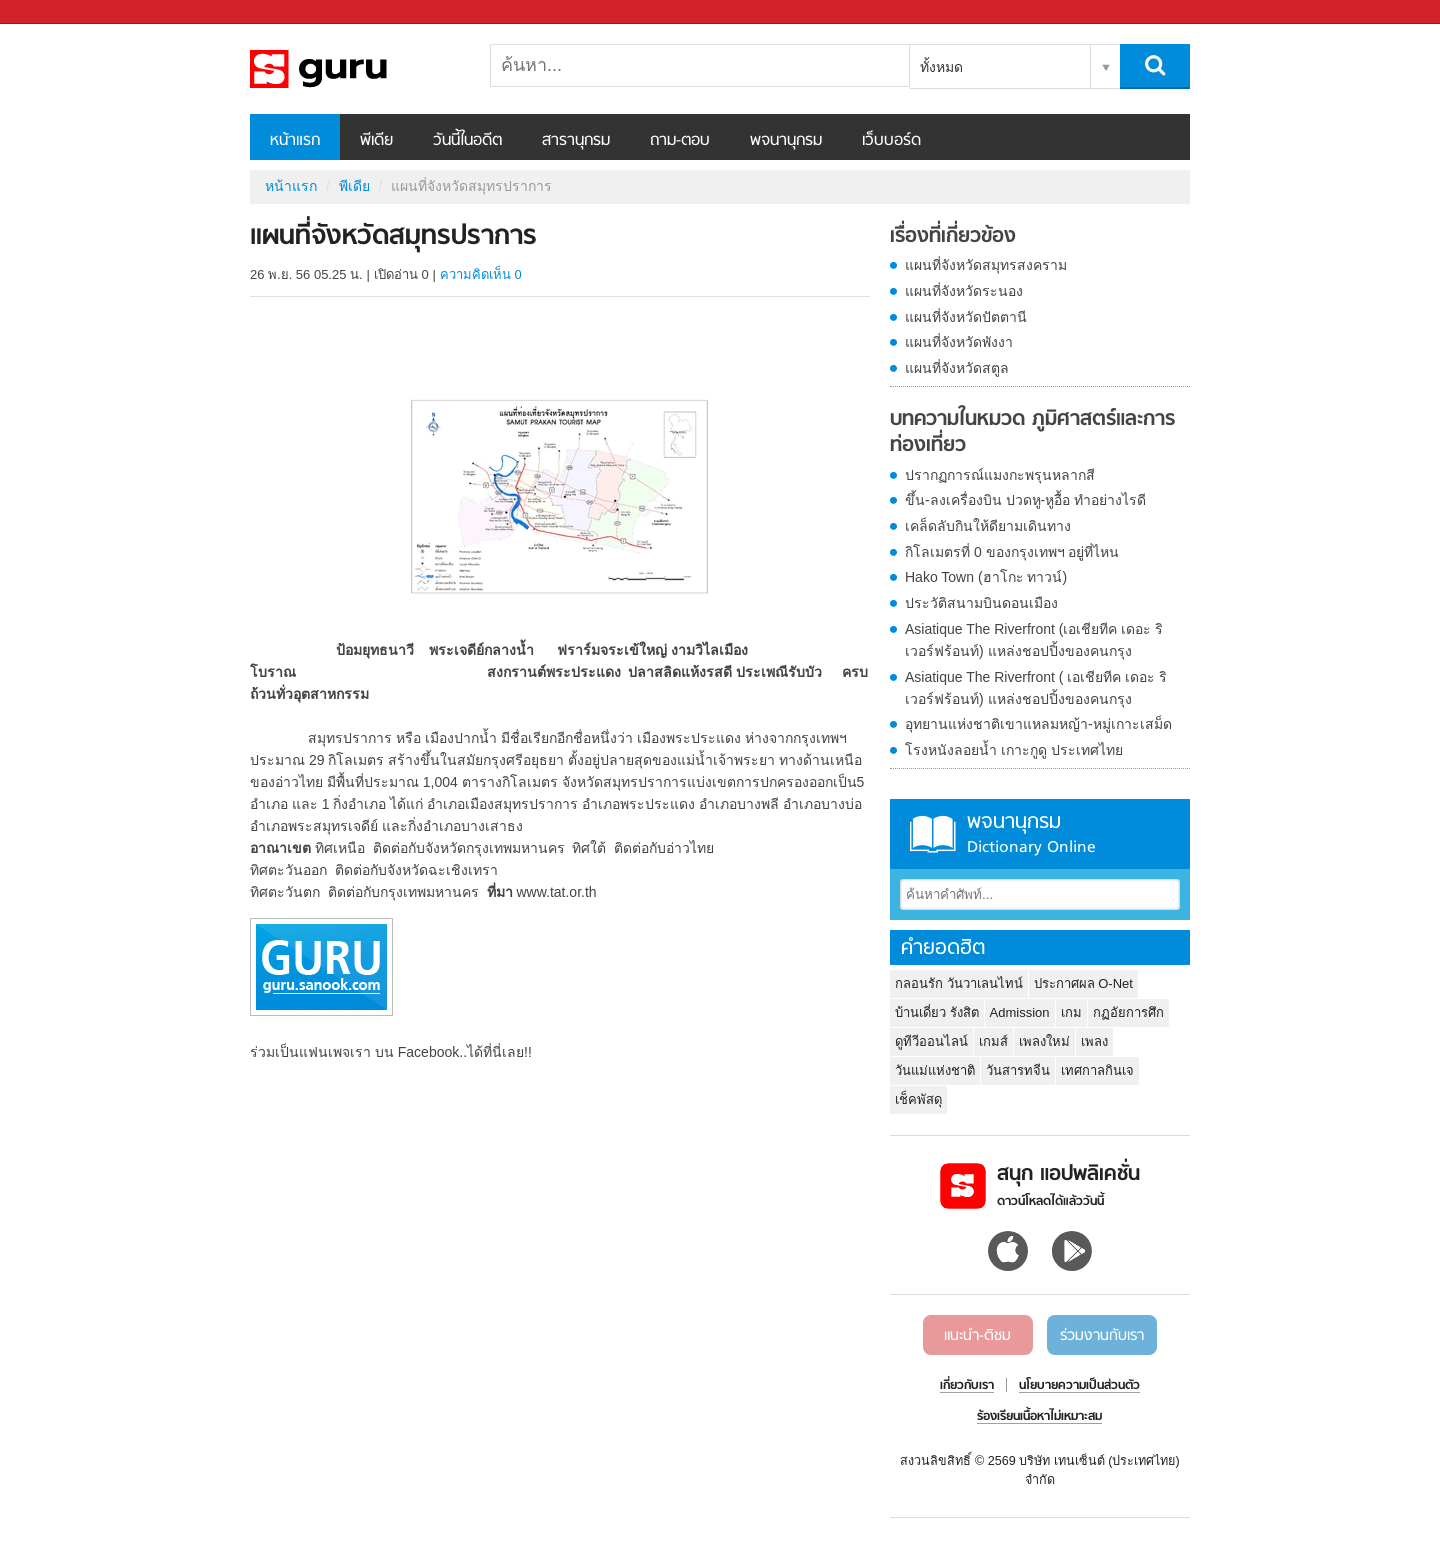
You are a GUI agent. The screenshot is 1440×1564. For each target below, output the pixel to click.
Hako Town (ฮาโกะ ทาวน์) (986, 577)
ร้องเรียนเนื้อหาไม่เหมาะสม (1039, 1417)
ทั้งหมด (941, 67)
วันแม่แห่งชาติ (935, 1070)
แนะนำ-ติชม (977, 1336)
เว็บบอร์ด (891, 141)
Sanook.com (60, 12)
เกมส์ (993, 1041)
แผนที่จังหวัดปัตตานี (966, 317)
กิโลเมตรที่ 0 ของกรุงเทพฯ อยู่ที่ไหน (1012, 552)
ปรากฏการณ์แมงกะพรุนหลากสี (1000, 475)
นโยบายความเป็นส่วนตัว (1079, 1386)
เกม (1071, 1012)
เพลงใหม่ (1044, 1041)
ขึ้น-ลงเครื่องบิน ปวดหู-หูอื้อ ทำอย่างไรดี (1025, 500)
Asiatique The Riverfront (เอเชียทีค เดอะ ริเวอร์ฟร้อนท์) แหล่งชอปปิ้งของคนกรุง (1034, 640)
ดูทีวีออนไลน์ (931, 1041)
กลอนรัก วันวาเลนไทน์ (959, 983)
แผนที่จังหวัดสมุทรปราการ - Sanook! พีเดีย (355, 69)
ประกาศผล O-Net (1083, 983)
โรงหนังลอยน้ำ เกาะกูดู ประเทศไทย (1014, 750)
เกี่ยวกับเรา (967, 1386)
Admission (1020, 1012)
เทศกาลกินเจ (1097, 1070)
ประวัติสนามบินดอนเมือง (981, 603)
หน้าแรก (295, 141)
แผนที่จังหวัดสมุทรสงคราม (986, 265)
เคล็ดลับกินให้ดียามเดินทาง (988, 526)
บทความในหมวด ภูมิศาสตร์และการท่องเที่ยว (1032, 432)
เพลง (1094, 1041)
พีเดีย (376, 141)
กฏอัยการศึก (1128, 1012)
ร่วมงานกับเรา (1102, 1336)
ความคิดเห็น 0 (481, 274)
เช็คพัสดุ (918, 1099)
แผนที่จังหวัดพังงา (959, 342)
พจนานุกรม (786, 141)
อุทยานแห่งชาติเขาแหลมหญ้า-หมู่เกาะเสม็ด (1038, 724)
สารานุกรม (576, 141)
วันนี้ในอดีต (467, 141)
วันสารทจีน (1018, 1070)
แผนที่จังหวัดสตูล (957, 368)
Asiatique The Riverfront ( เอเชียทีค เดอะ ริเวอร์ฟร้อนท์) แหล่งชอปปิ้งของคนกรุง (1036, 688)
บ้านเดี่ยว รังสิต (937, 1012)
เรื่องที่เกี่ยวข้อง (953, 237)
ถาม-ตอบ (680, 141)
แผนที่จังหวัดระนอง (964, 291)
